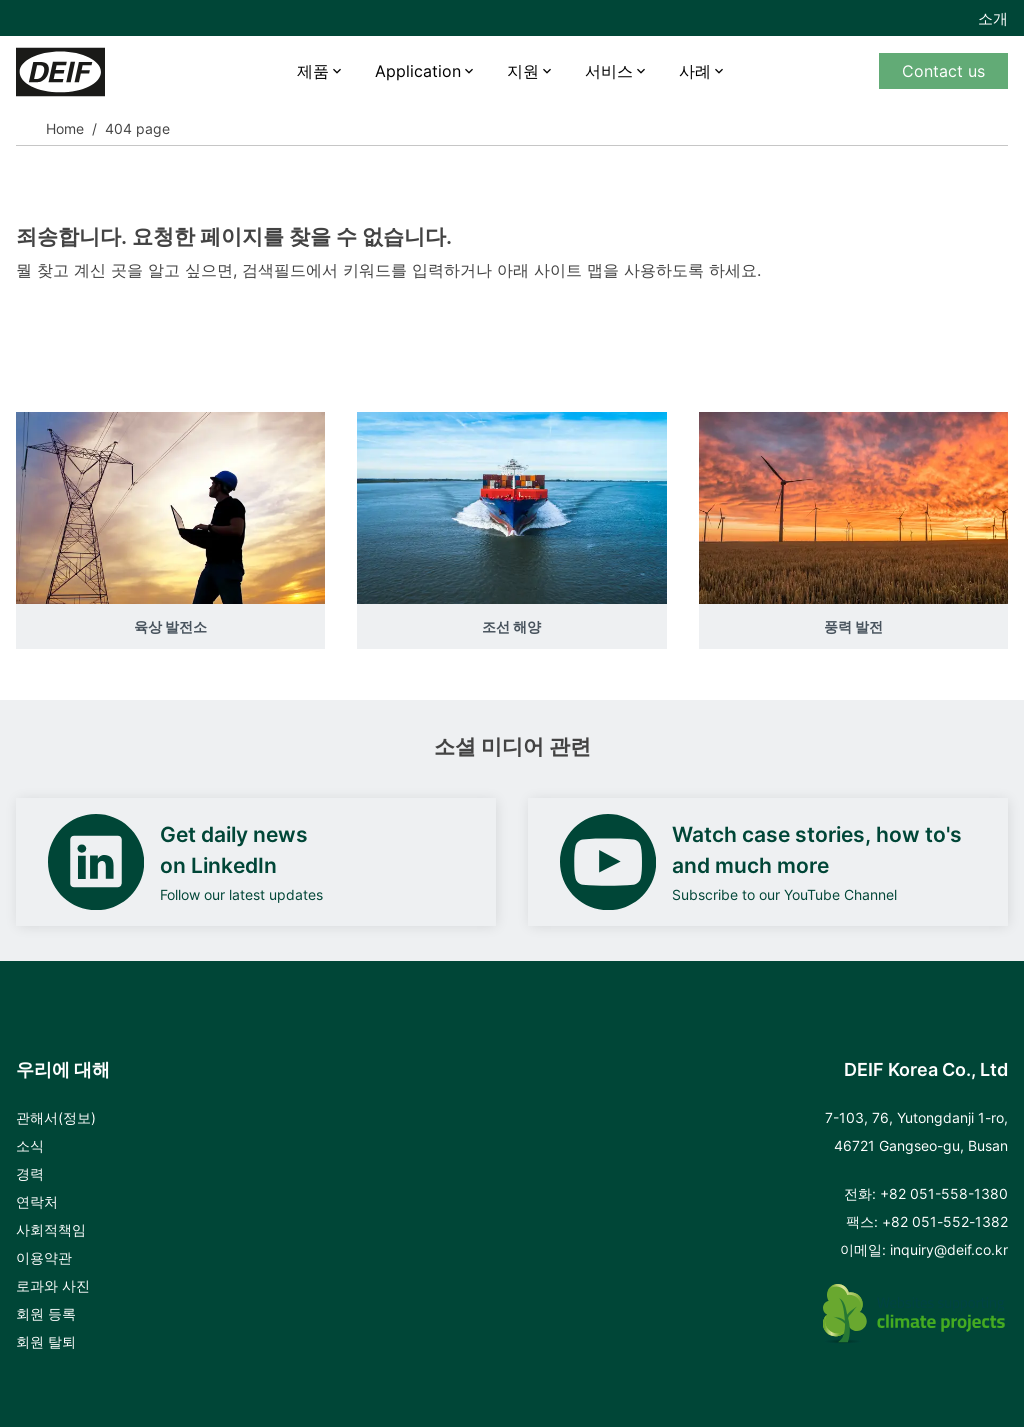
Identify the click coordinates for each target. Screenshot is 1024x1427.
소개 (993, 18)
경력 (30, 1173)
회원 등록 (46, 1313)
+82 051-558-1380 (944, 1193)
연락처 (37, 1201)
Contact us (943, 71)
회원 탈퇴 (46, 1341)
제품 (313, 71)
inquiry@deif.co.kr (949, 1249)
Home (65, 128)
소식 (30, 1145)
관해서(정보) (56, 1117)
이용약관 (44, 1257)
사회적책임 (51, 1229)
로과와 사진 (53, 1285)
